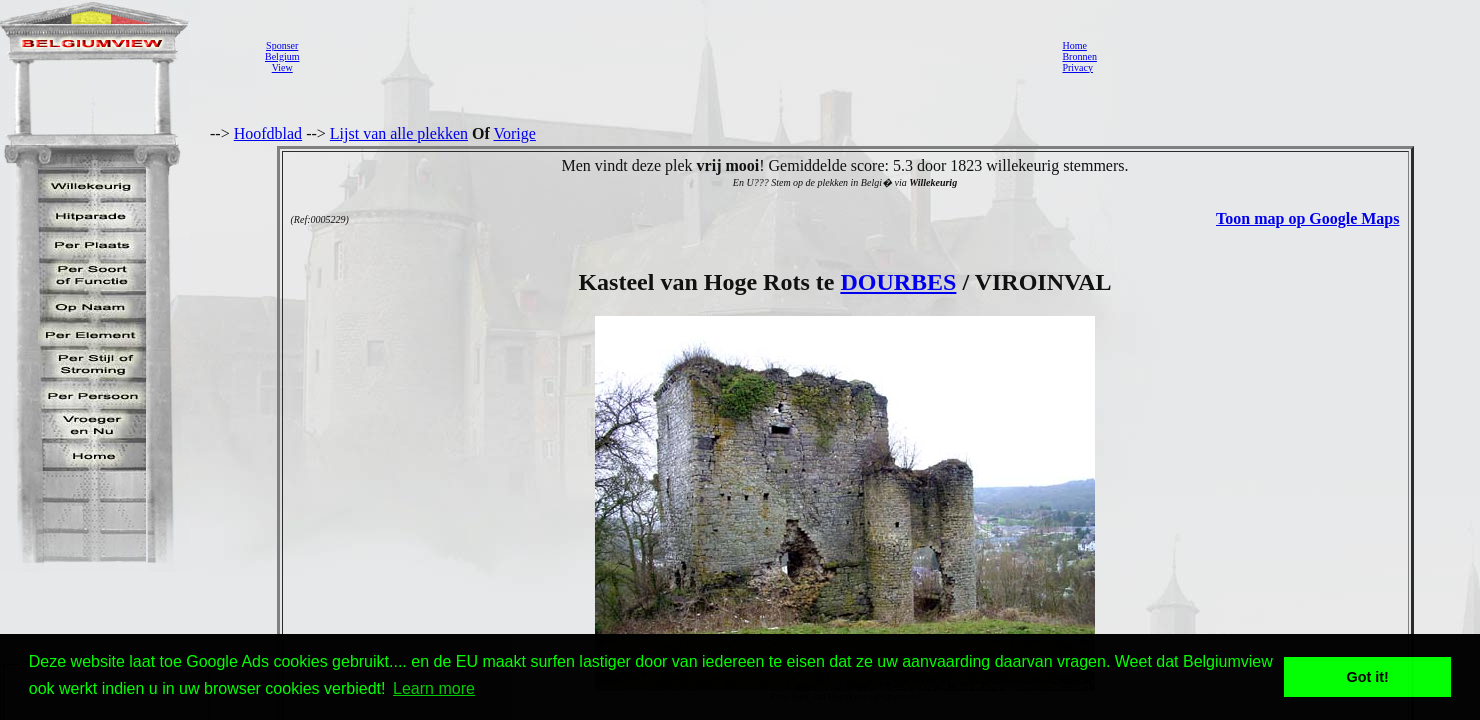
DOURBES (898, 282)
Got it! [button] (1368, 677)
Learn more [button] (434, 688)
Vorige (515, 133)
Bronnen (1079, 56)
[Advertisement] (675, 56)
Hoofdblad (268, 133)
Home (1074, 45)
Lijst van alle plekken (399, 133)
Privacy (1077, 67)
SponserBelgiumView (282, 56)
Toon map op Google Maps (1307, 218)
